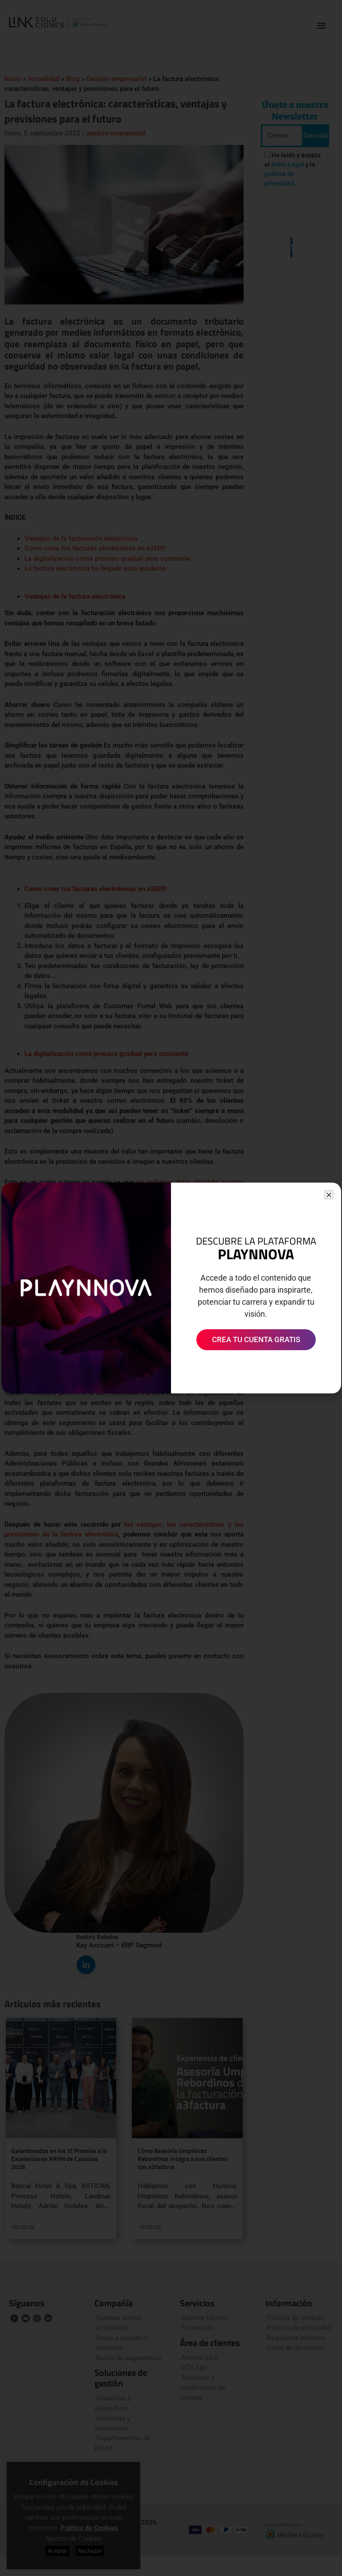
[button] (329, 1194)
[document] (171, 1288)
